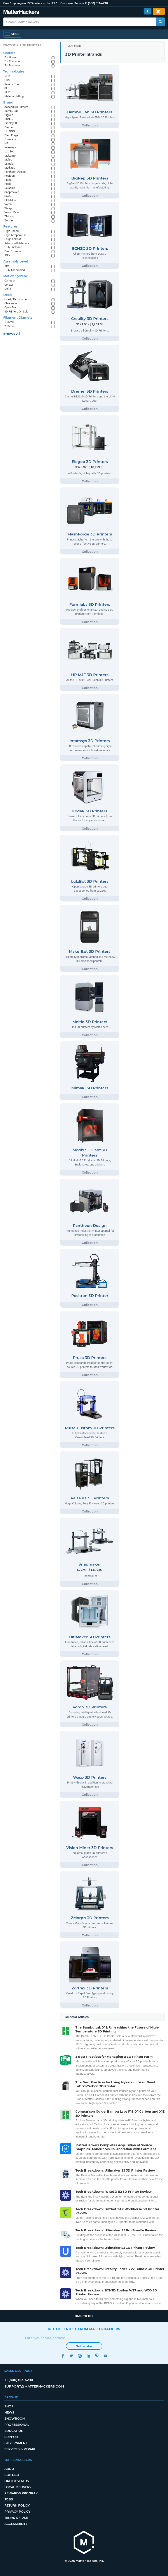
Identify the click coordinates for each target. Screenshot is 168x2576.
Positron (9, 175)
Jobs (8, 2499)
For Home (10, 57)
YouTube (105, 2356)
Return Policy (17, 2505)
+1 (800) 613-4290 (96, 3)
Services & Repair (19, 2449)
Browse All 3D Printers (22, 45)
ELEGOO (9, 131)
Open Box (10, 307)
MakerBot (10, 155)
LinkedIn (88, 2356)
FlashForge (11, 135)
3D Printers (74, 45)
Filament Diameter (18, 317)
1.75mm (9, 322)
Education (13, 2431)
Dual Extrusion (13, 251)
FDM (7, 80)
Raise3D (9, 188)
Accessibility (15, 2524)
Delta (7, 288)
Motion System (15, 276)
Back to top (84, 2316)
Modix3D (9, 167)
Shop (9, 2406)
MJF (7, 92)
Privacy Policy (17, 2512)
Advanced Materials (16, 243)
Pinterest (97, 2356)
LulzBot (9, 151)
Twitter (71, 2356)
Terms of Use (16, 2518)
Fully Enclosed (13, 247)
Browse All (11, 334)
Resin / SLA (11, 84)
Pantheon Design (15, 171)
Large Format (12, 239)
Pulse (7, 183)
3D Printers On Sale (16, 311)
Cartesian (10, 280)
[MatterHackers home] (21, 12)
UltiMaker (10, 200)
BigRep (8, 115)
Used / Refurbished (16, 299)
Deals (7, 295)
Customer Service (72, 3)
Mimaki (9, 163)
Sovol (7, 196)
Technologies (13, 71)
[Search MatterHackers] (160, 21)
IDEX (7, 255)
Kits (6, 266)
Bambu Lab (11, 110)
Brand (8, 102)
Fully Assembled (14, 270)
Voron (8, 204)
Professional (16, 2425)
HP (6, 143)
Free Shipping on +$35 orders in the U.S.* (30, 3)
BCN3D (8, 119)
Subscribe (84, 2346)
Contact (11, 2475)
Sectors (9, 53)
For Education (12, 61)
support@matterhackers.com (34, 2386)
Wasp (8, 208)
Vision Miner (12, 212)
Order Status (16, 2481)
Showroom (14, 2419)
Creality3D (10, 123)
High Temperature (15, 235)
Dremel (8, 127)
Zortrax (8, 220)
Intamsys (10, 147)
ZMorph (9, 216)
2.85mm (9, 326)
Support (12, 2437)
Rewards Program (21, 2493)
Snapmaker (11, 192)
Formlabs (10, 139)
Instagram (80, 2356)
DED (7, 76)
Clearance (10, 303)
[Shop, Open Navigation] (12, 34)
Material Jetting (14, 96)
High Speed (11, 231)
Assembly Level (15, 261)
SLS (6, 88)
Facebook (62, 2356)
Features (10, 226)
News (9, 2412)
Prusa (8, 179)
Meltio (8, 159)
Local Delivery (17, 2487)
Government (15, 2443)
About (10, 2469)
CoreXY (9, 284)
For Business (12, 65)
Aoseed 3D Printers (16, 107)
